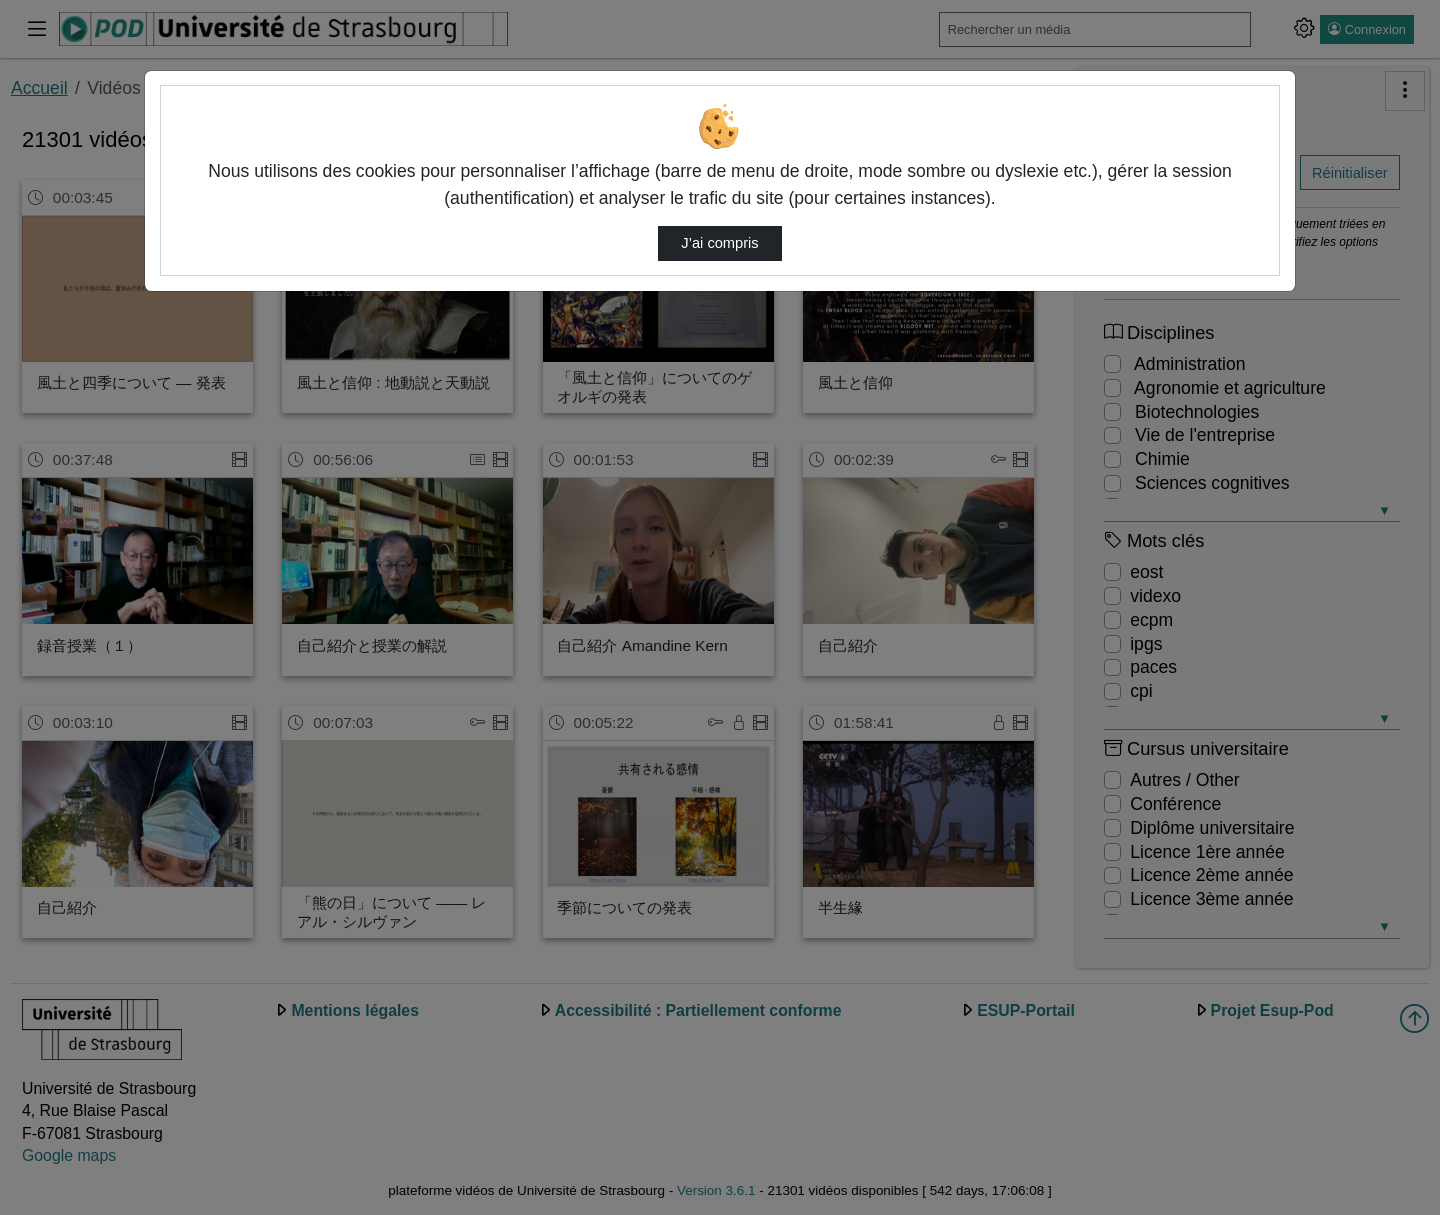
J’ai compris (719, 243)
